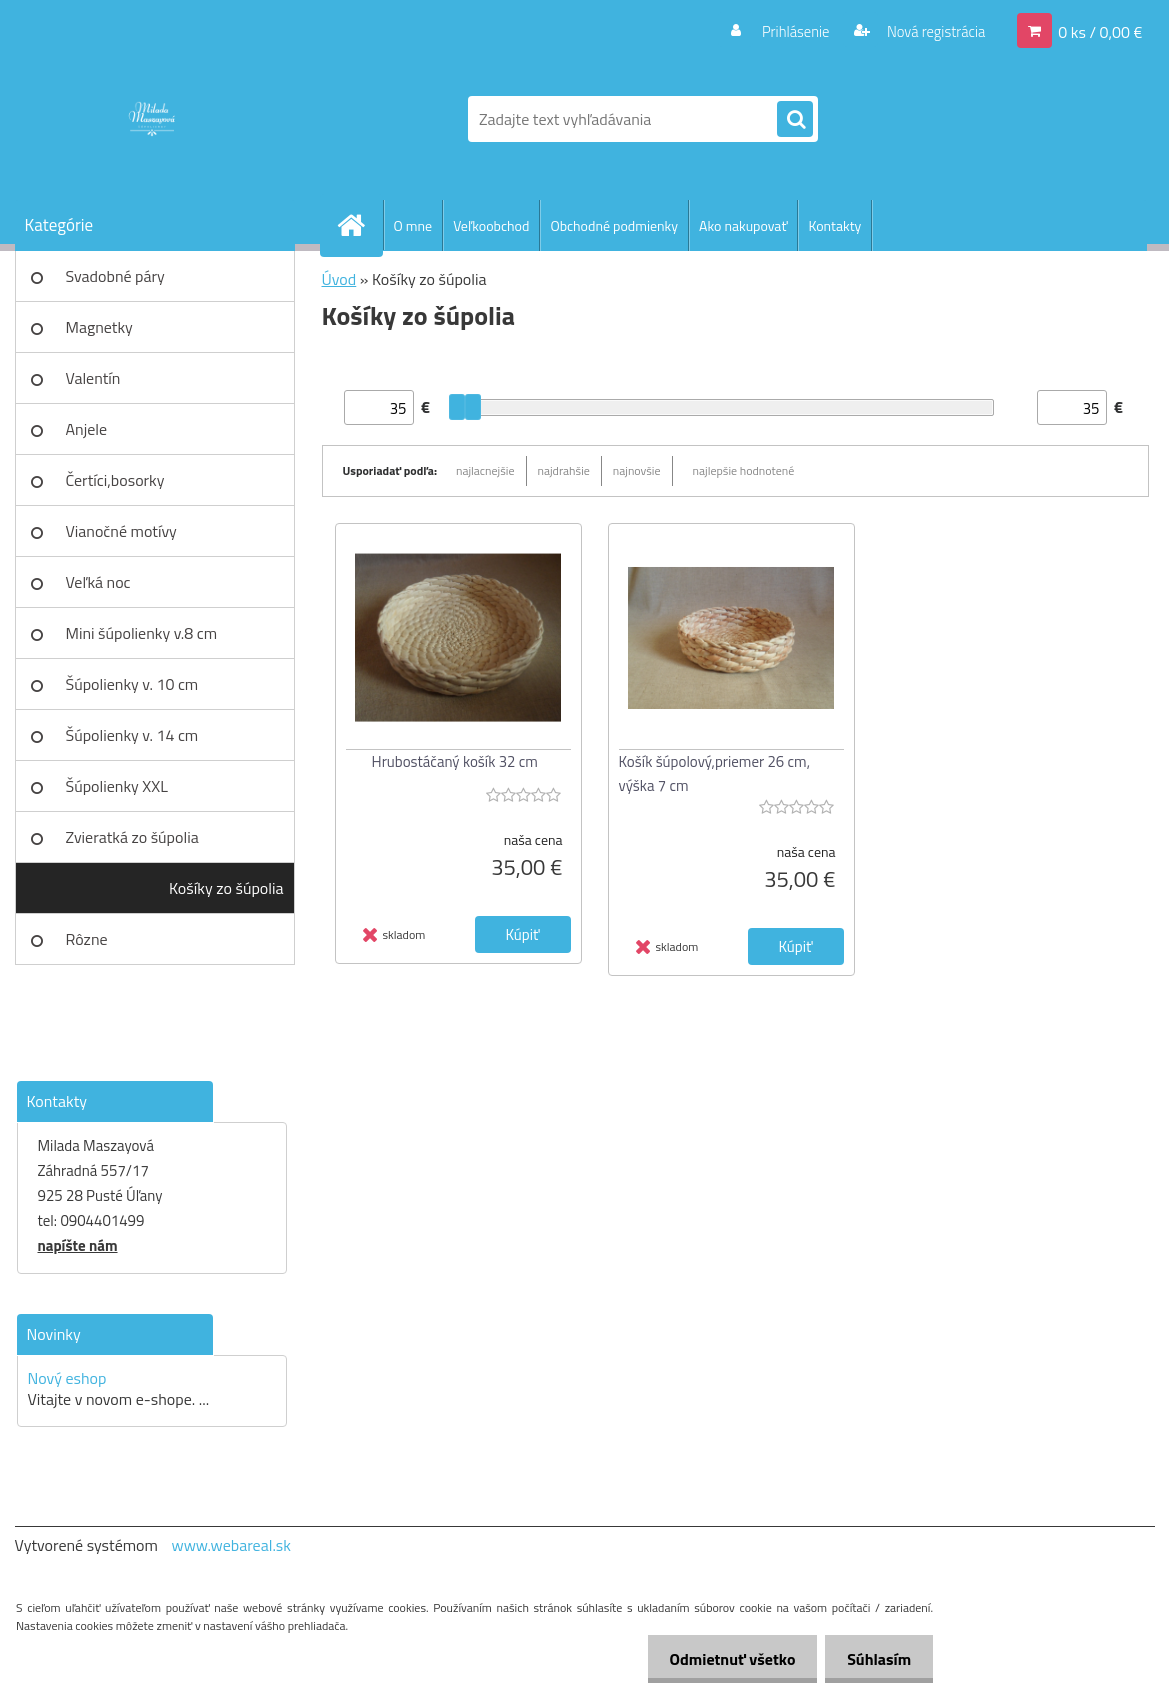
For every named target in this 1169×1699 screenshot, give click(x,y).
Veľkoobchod (491, 225)
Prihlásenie (783, 31)
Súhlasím (876, 1659)
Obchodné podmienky (614, 225)
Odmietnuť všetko (723, 1659)
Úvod (339, 279)
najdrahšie (564, 470)
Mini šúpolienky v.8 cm (142, 633)
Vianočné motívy (121, 531)
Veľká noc (98, 582)
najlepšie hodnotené (744, 470)
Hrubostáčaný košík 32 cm (455, 761)
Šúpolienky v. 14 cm (132, 735)
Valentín (93, 378)
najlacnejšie (485, 470)
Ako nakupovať (743, 225)
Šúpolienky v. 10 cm (132, 684)
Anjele (87, 429)
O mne (413, 225)
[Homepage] (360, 225)
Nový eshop (67, 1378)
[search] (795, 120)
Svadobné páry (115, 276)
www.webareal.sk (231, 1545)
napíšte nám (78, 1245)
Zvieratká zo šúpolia (132, 837)
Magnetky (99, 327)
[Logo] (152, 119)
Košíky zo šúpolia (226, 888)
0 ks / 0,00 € (1100, 31)
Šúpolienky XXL (117, 786)
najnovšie (637, 470)
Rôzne (87, 939)
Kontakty (834, 225)
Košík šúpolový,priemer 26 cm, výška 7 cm (715, 773)
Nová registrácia (929, 31)
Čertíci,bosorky (115, 480)
